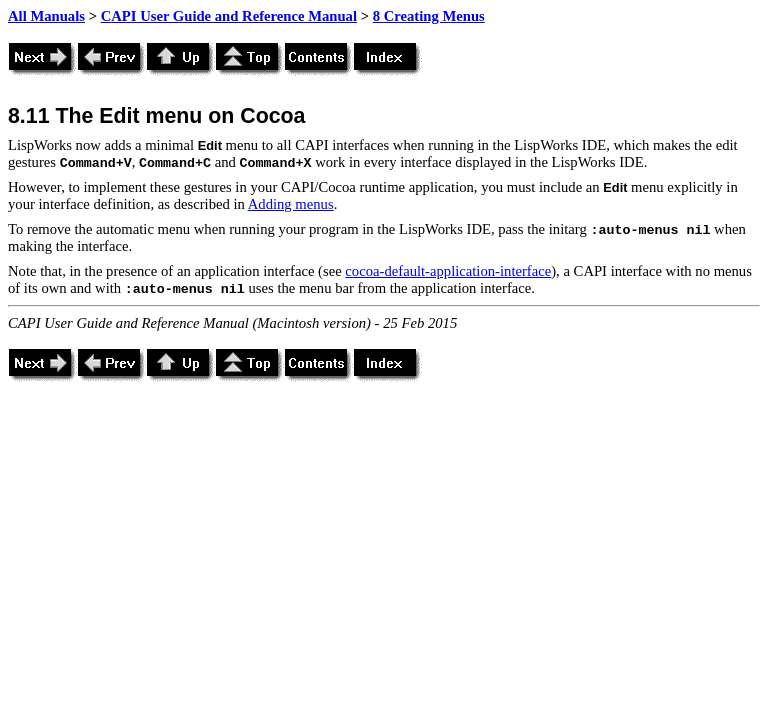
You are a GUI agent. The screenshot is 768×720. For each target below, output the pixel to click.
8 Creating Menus (429, 16)
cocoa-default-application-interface (448, 271)
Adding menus (291, 204)
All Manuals (46, 16)
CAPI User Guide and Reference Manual (229, 16)
